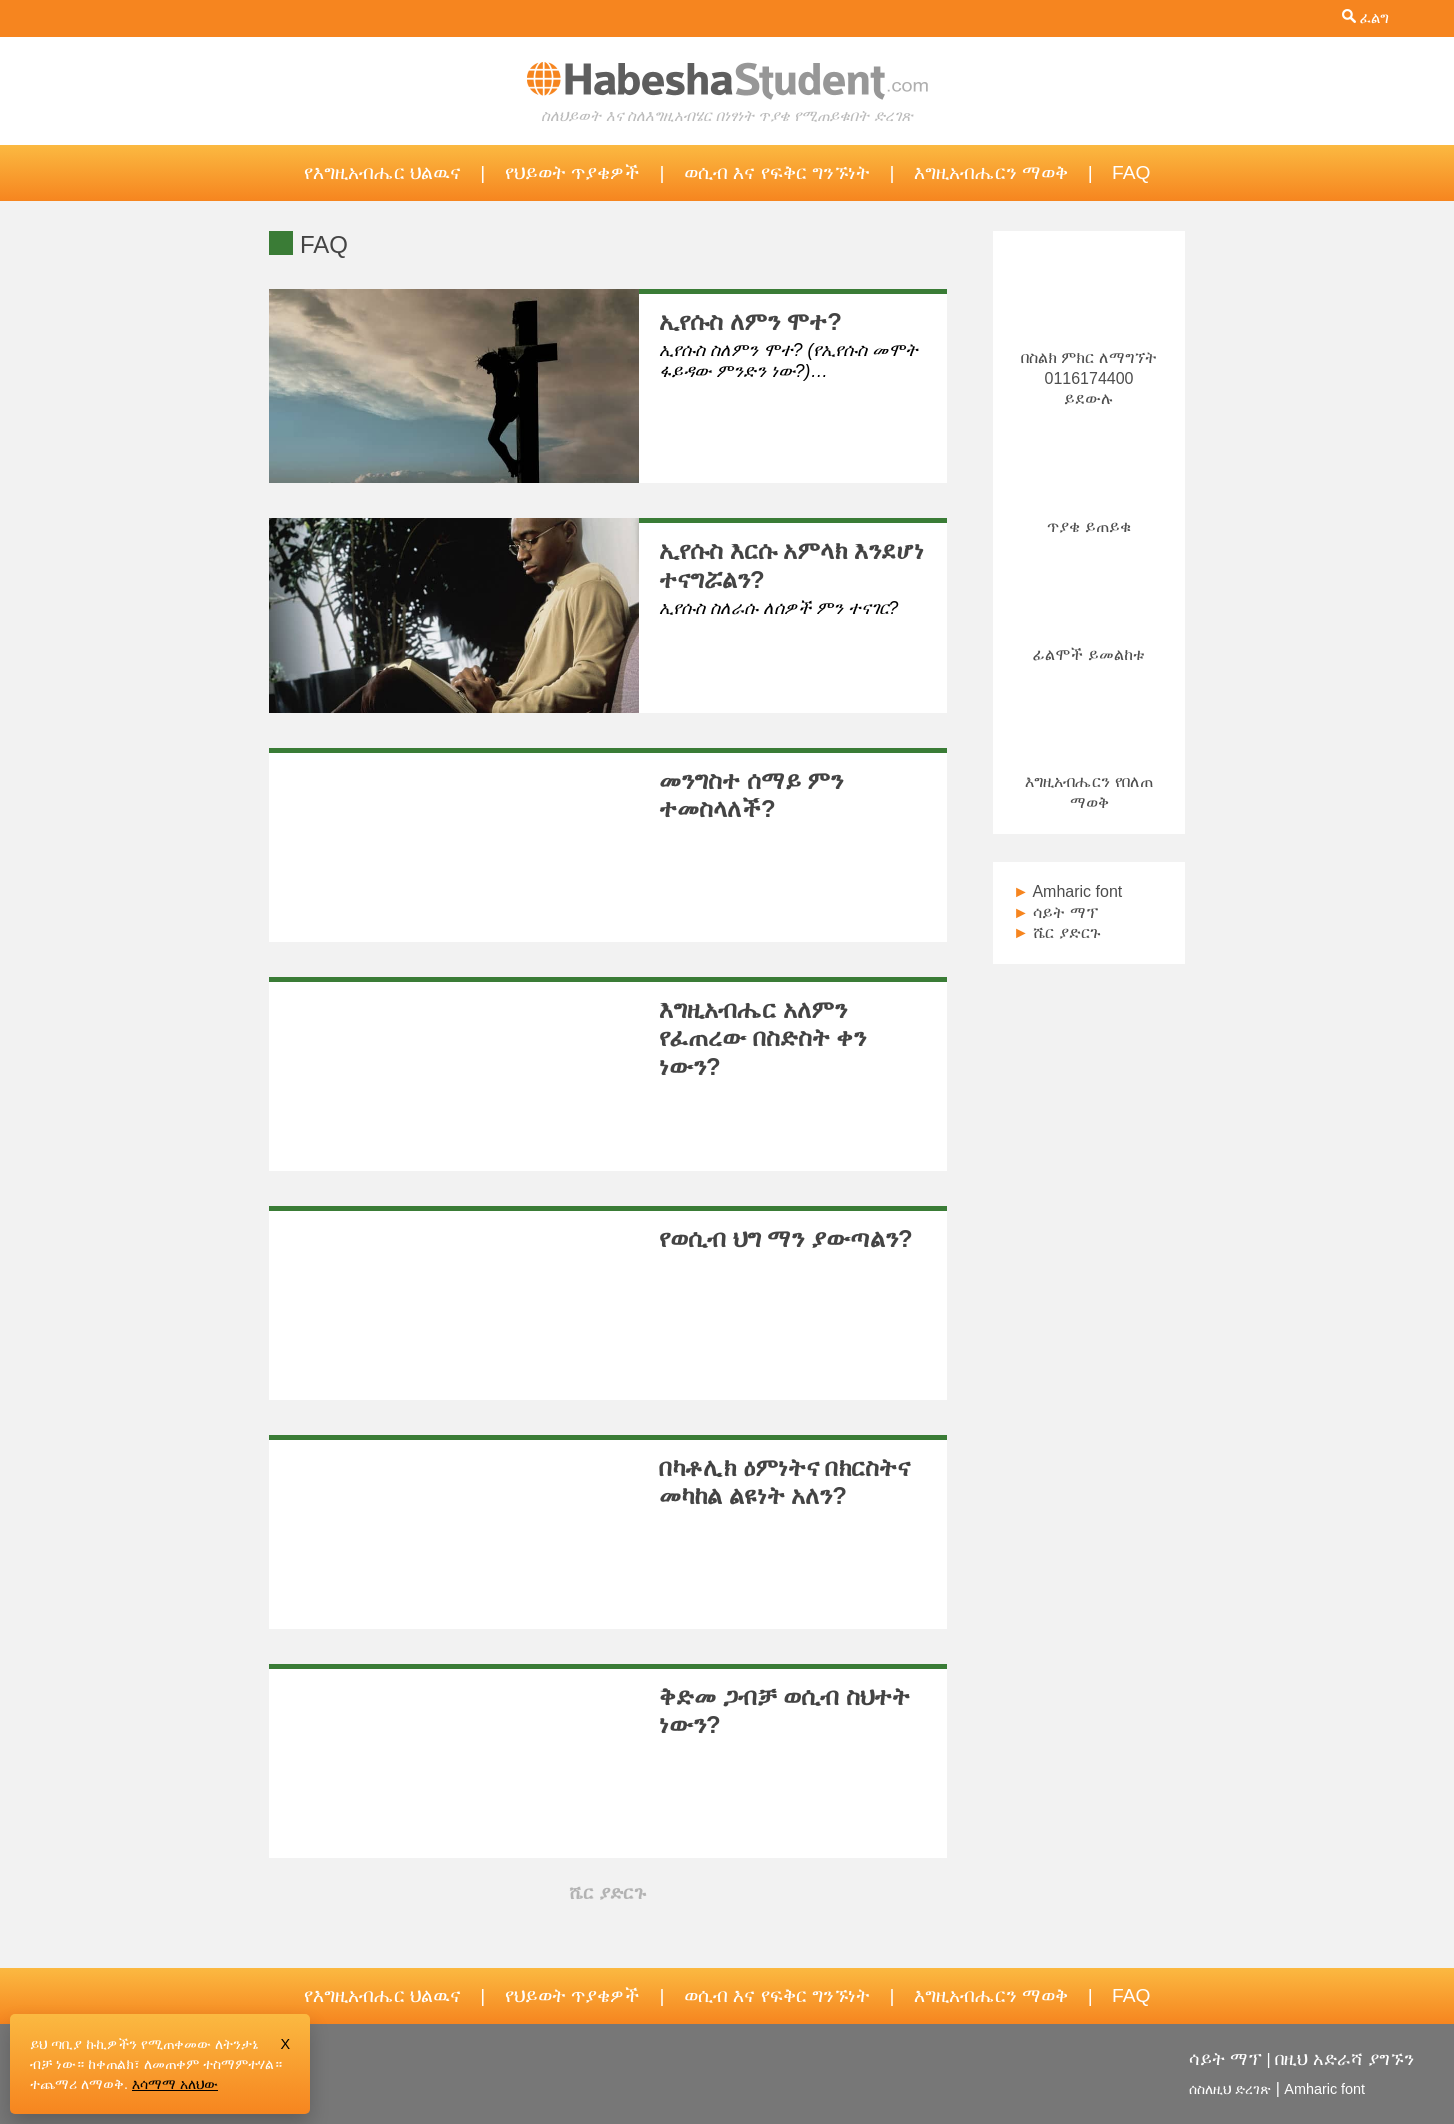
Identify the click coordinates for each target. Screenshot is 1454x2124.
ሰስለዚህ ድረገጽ (1230, 2089)
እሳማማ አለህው (175, 2084)
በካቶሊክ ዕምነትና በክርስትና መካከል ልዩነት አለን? (784, 1482)
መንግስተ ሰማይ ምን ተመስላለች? (751, 795)
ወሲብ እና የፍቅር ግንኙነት (777, 172)
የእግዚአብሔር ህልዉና (382, 172)
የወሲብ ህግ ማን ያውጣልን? (786, 1238)
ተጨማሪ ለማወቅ (77, 2084)
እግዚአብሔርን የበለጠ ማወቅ (1088, 781)
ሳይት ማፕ (1055, 912)
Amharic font (1067, 891)
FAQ (1131, 172)
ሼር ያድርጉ (1057, 932)
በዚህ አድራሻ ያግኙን (1344, 2059)
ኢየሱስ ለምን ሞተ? (750, 321)
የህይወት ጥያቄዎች (572, 172)
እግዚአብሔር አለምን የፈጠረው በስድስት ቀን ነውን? (762, 1038)
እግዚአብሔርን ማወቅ (991, 172)
